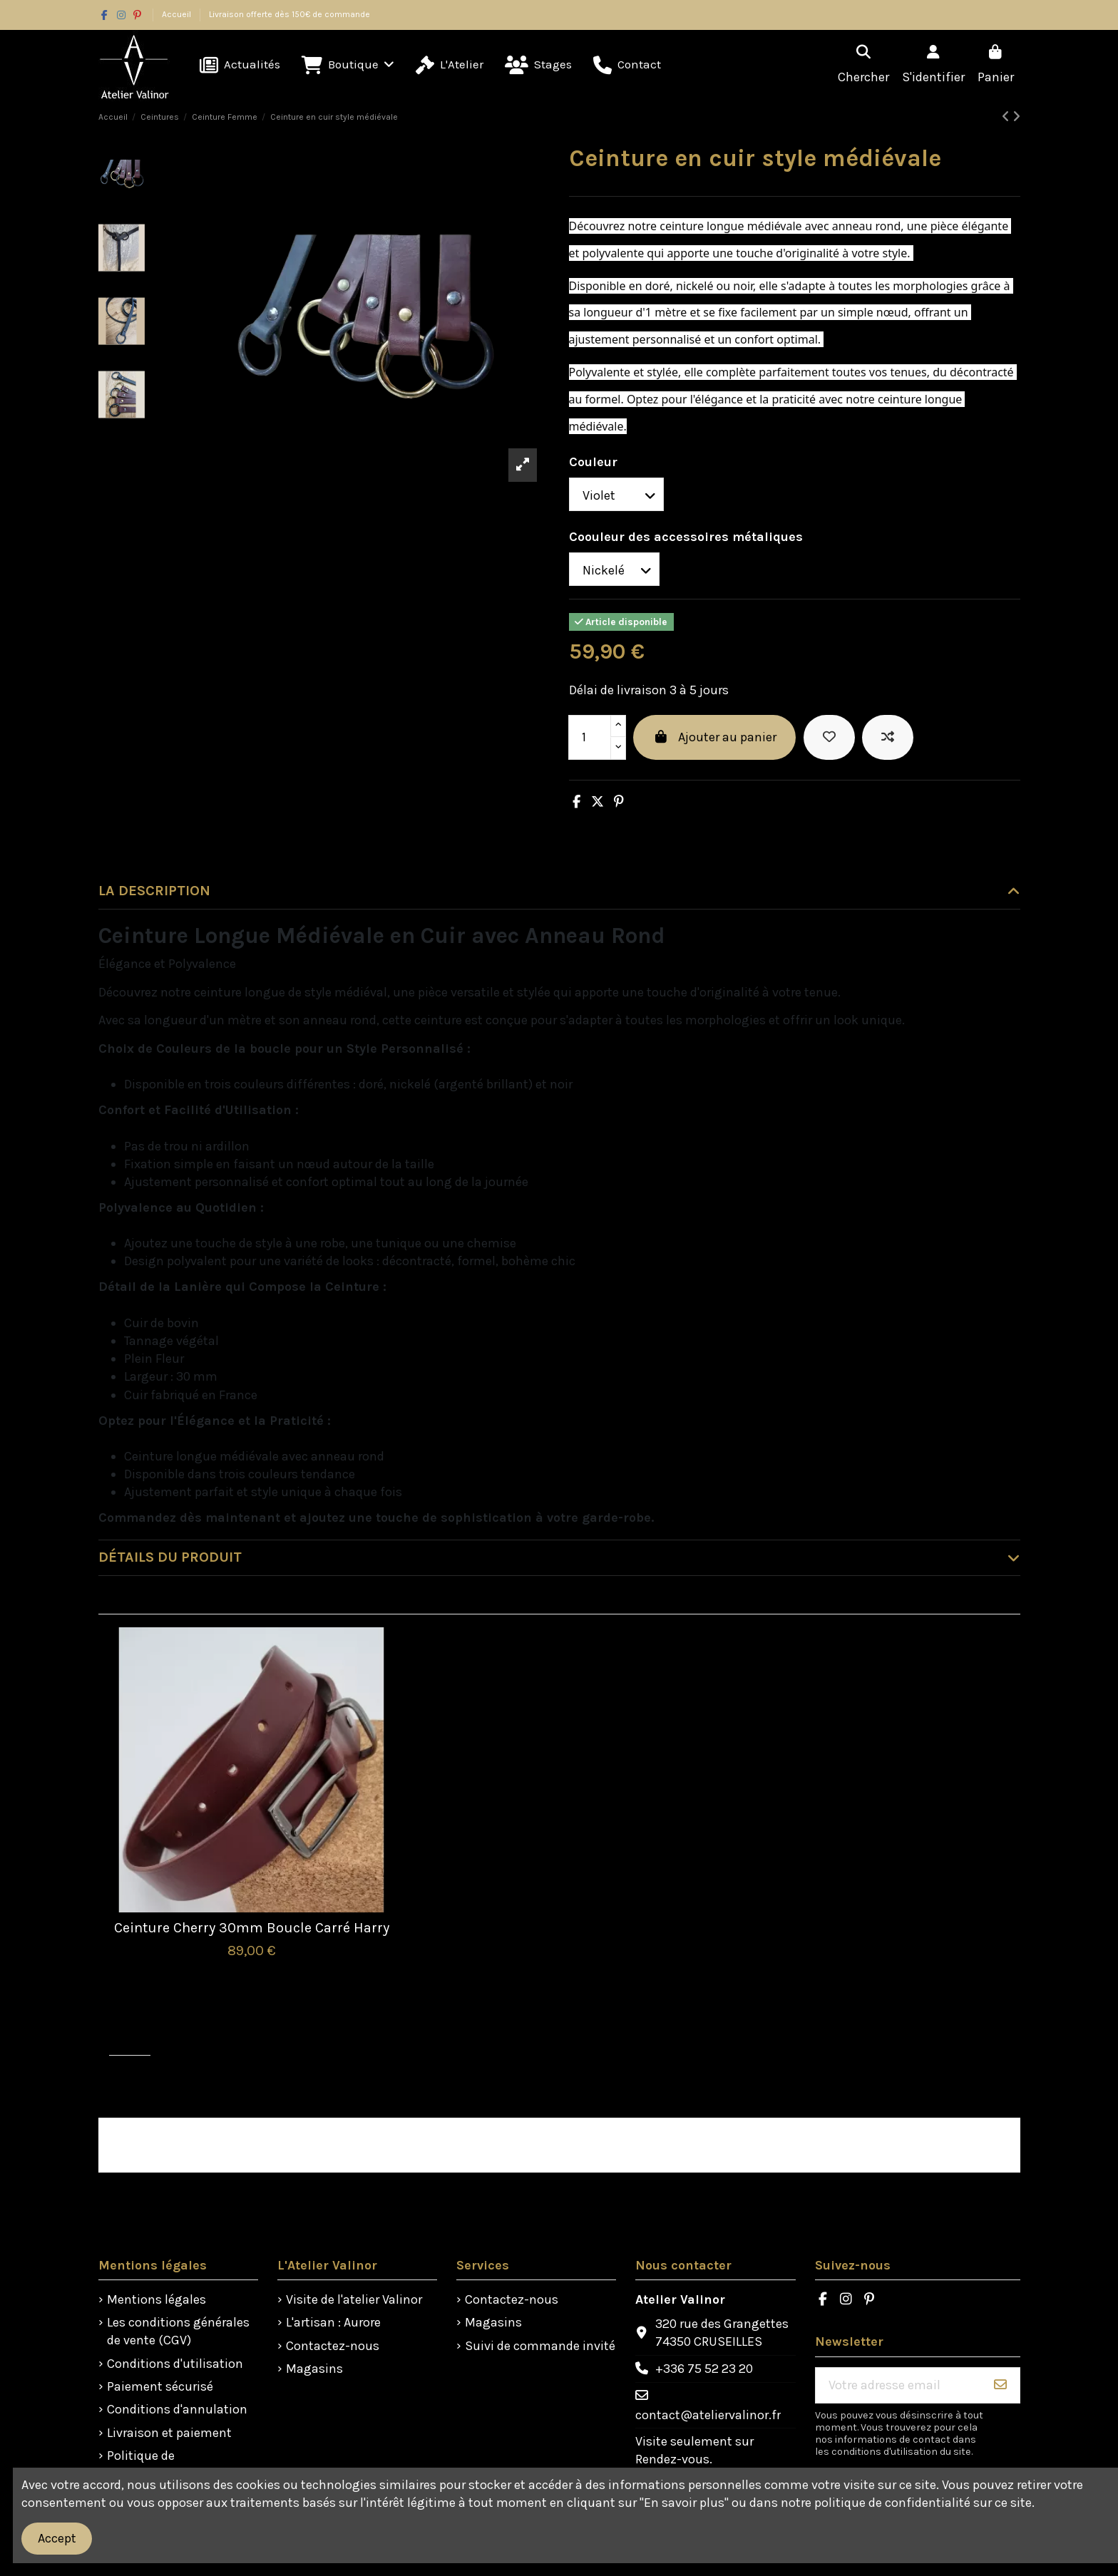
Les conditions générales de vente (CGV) (178, 2331)
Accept (57, 2538)
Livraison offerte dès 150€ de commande (289, 14)
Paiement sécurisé (160, 2386)
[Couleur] (616, 494)
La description (559, 891)
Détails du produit (559, 1557)
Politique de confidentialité (150, 2464)
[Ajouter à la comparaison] (887, 737)
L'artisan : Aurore (333, 2322)
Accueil (177, 14)
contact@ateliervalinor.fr (708, 2415)
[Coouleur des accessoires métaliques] (614, 569)
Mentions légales (156, 2299)
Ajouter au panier (714, 737)
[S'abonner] (1000, 2385)
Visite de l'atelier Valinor (354, 2299)
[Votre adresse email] (899, 2385)
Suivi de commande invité (540, 2346)
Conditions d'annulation (177, 2409)
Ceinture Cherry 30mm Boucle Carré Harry (251, 1928)
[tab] (559, 892)
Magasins (314, 2368)
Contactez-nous (332, 2346)
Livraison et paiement (169, 2433)
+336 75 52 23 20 (704, 2368)
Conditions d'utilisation (175, 2363)
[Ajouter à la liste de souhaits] (829, 737)
